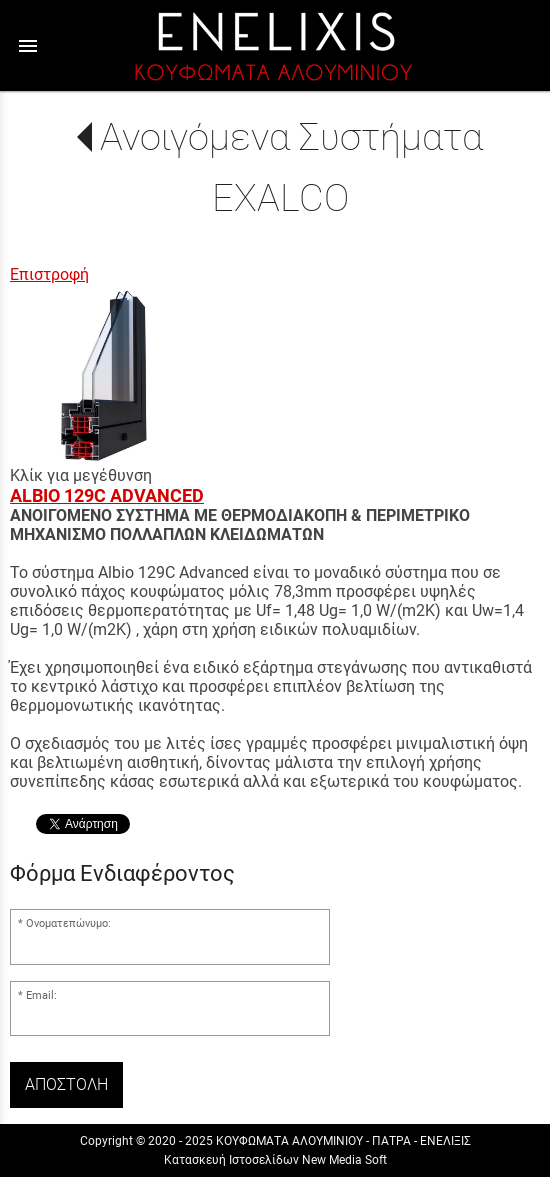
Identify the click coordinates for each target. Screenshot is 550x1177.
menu (28, 46)
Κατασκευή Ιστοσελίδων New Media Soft (275, 1160)
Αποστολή (66, 1084)
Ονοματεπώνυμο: (68, 923)
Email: (41, 995)
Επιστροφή (49, 274)
